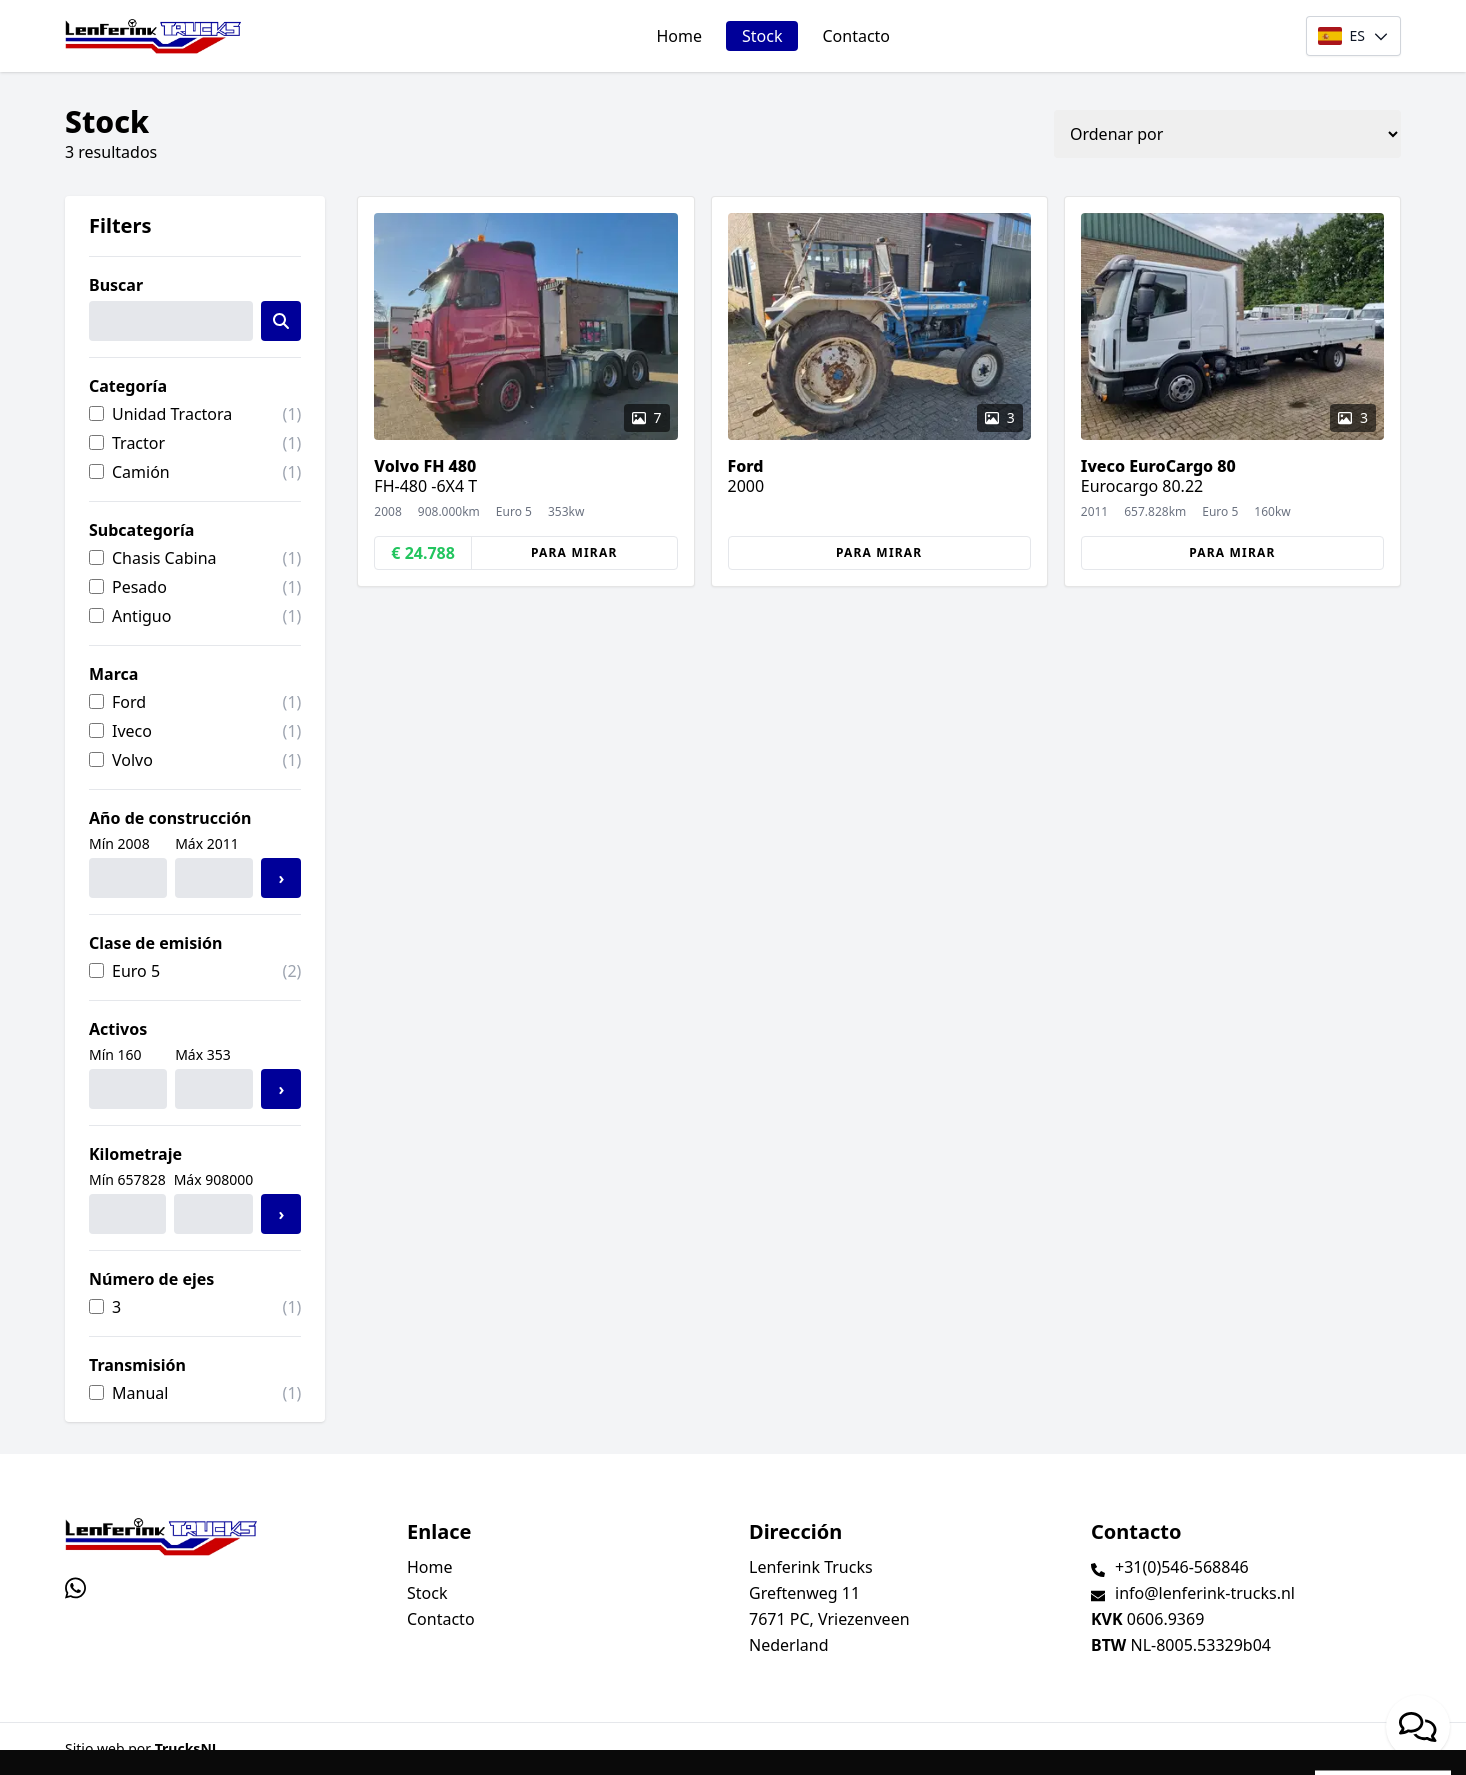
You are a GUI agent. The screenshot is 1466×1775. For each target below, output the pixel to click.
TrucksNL (187, 1748)
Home (679, 36)
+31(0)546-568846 (1182, 1567)
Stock (762, 36)
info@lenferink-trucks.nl (1205, 1593)
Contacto (856, 36)
